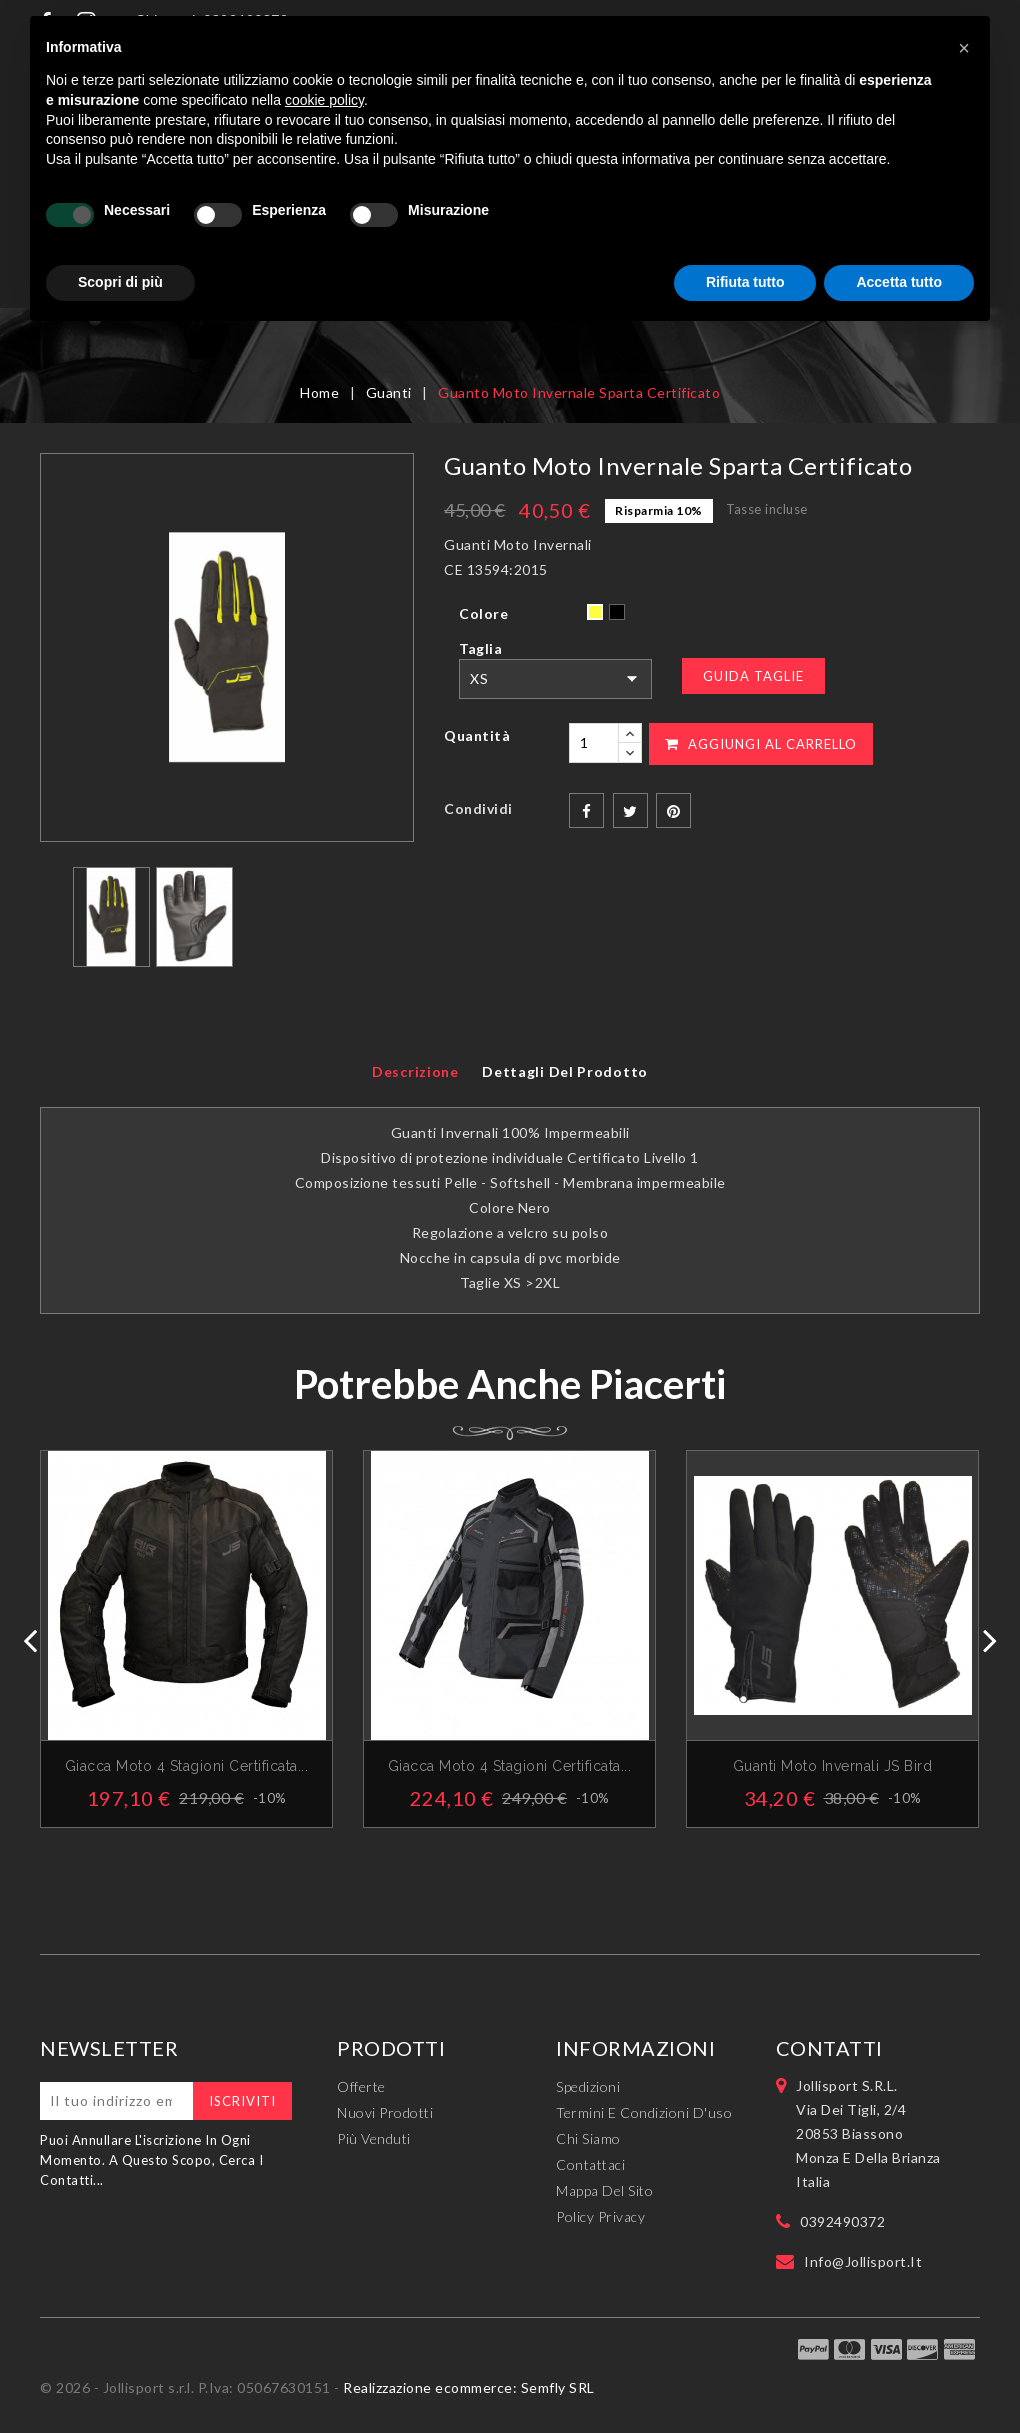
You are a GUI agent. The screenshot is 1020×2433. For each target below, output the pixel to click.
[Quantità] (594, 743)
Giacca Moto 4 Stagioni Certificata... (510, 1766)
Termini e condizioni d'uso (644, 2112)
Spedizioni (588, 2086)
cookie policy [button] (324, 100)
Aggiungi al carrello (761, 744)
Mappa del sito (604, 2190)
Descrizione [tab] (415, 1071)
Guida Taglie (753, 676)
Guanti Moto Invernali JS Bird (833, 1766)
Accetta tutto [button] (899, 282)
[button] (964, 48)
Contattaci (590, 2164)
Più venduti (374, 2138)
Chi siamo (588, 2138)
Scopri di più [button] (120, 282)
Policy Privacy (600, 2216)
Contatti (829, 2048)
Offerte (361, 2086)
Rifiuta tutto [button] (745, 282)
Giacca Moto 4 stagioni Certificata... (187, 1766)
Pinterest (673, 810)
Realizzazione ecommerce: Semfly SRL (469, 2387)
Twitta (630, 810)
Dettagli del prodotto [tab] (565, 1071)
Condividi (586, 810)
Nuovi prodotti (385, 2112)
